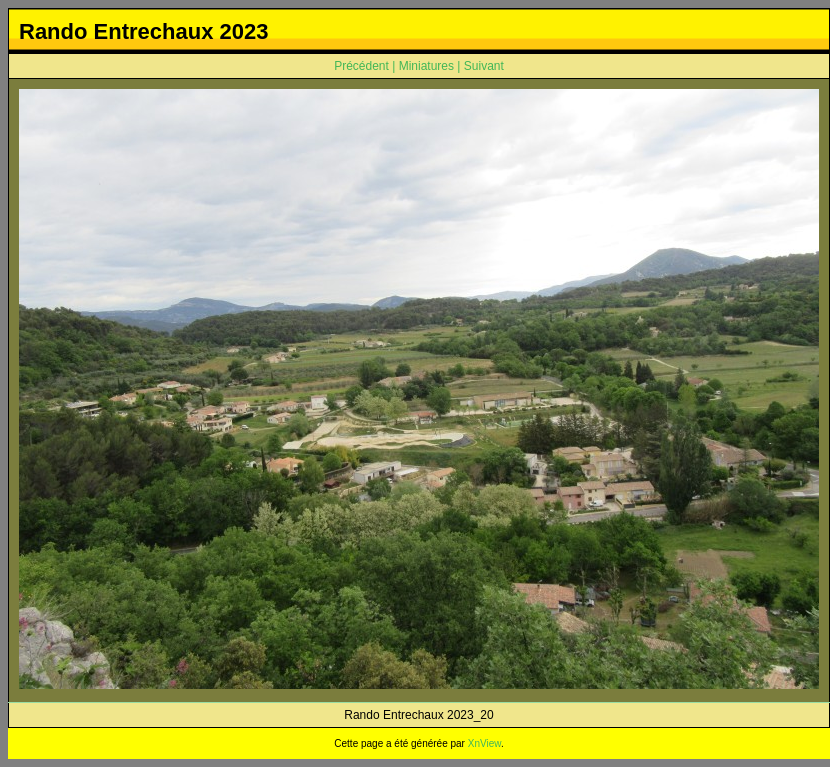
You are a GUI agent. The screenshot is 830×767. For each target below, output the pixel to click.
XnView (484, 743)
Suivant (484, 66)
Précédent (361, 66)
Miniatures (426, 66)
